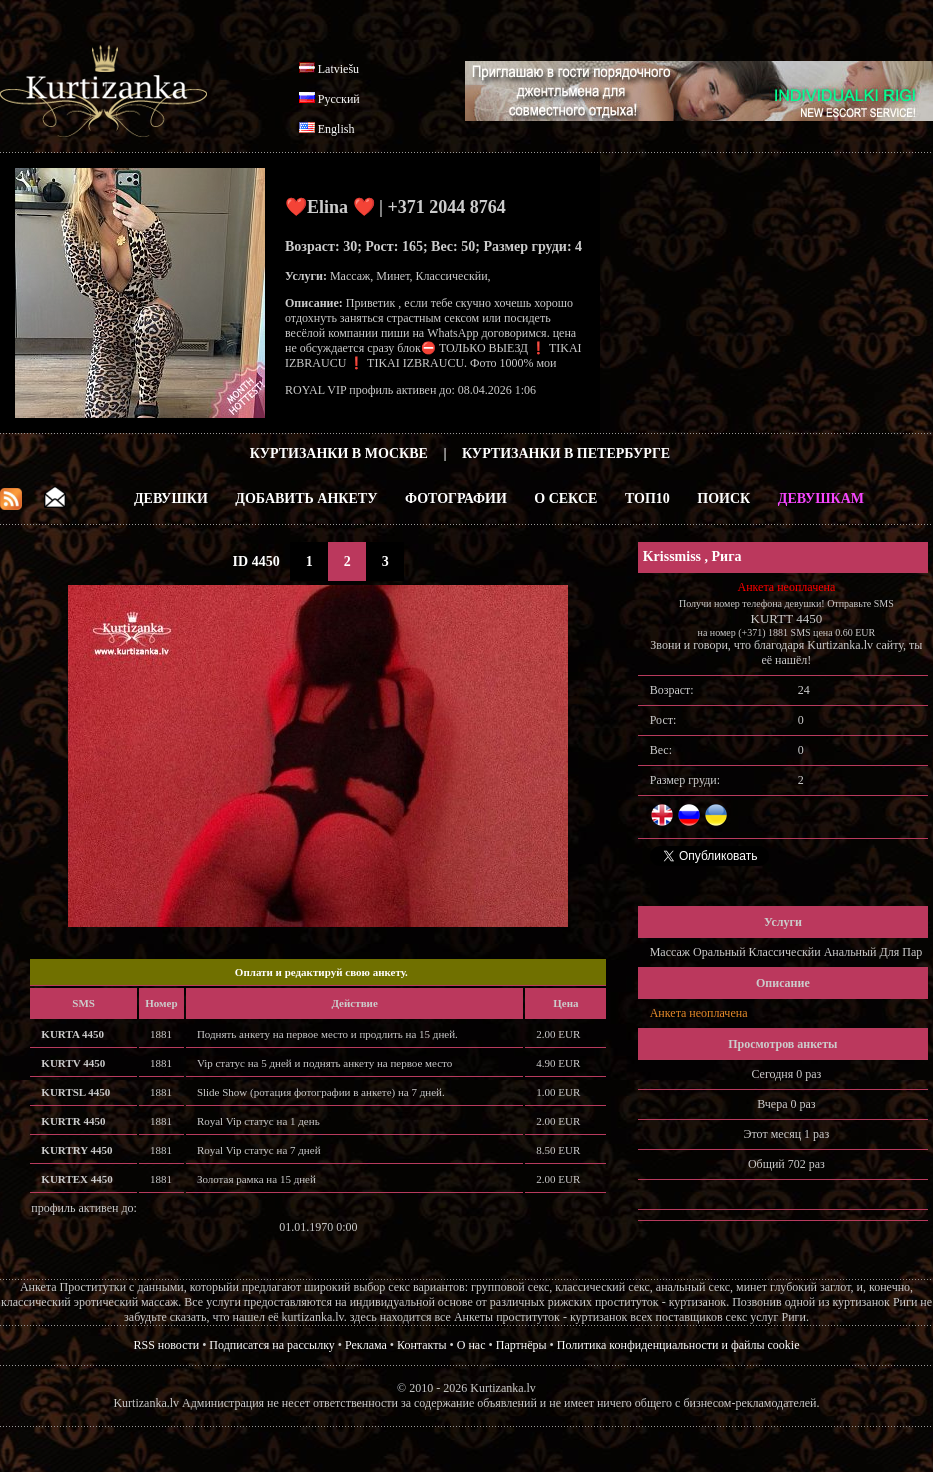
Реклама (366, 1345)
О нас (471, 1345)
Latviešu (338, 69)
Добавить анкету (306, 498)
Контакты (422, 1345)
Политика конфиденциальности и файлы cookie (678, 1345)
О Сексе (565, 498)
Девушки (171, 498)
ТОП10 (647, 498)
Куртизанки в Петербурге (566, 453)
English (336, 129)
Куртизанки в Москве (339, 453)
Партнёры (521, 1345)
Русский (339, 99)
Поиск (723, 498)
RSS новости (167, 1345)
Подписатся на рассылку (271, 1345)
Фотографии (456, 498)
